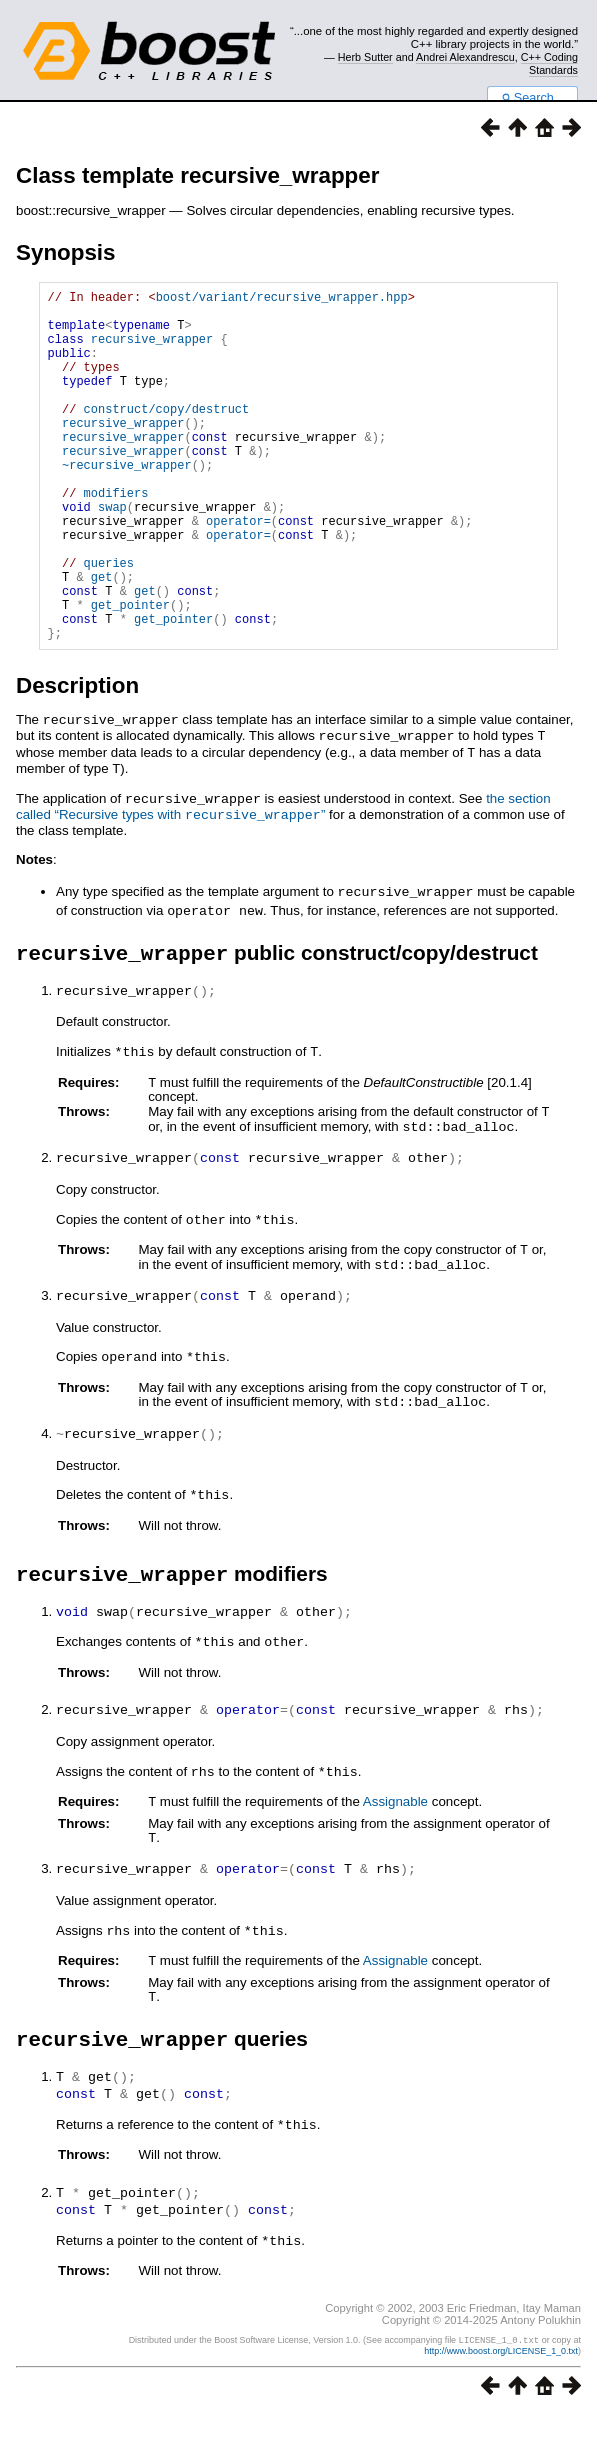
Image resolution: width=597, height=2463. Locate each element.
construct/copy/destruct (167, 435)
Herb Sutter (365, 57)
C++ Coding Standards (549, 63)
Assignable (395, 1855)
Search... (532, 98)
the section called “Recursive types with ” (283, 877)
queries (109, 622)
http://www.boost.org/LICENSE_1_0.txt (501, 2399)
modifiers (116, 537)
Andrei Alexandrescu (465, 57)
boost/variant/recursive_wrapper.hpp (282, 299)
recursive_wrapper (152, 350)
